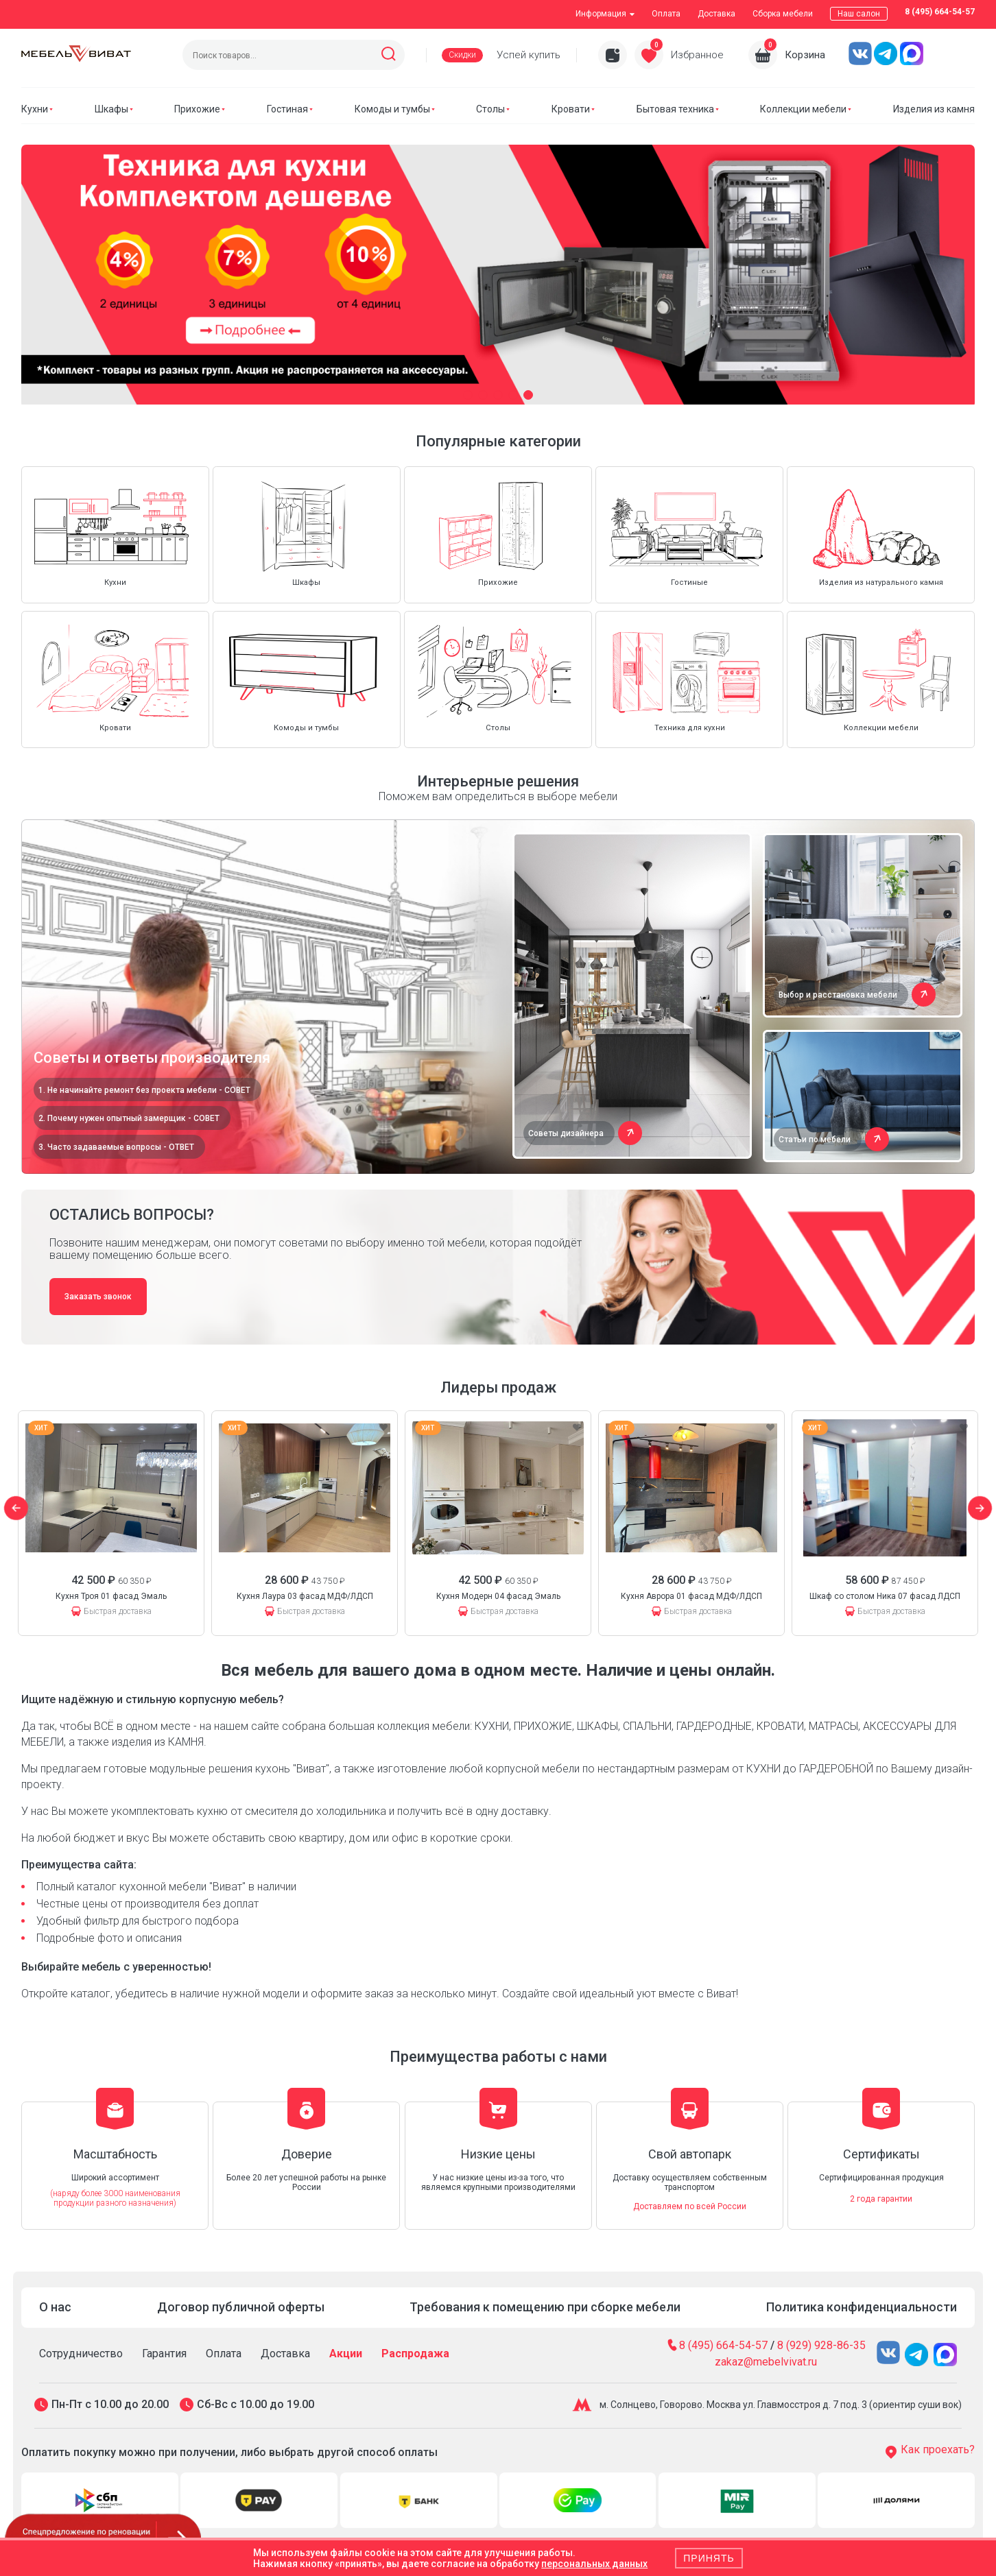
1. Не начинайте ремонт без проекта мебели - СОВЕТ (144, 1090)
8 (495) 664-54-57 (940, 11)
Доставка (716, 14)
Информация (605, 14)
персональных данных (594, 2563)
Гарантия (164, 2353)
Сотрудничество (81, 2353)
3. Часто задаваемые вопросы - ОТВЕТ (116, 1147)
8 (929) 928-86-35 (821, 2345)
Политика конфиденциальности (861, 2307)
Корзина (805, 55)
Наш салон (859, 14)
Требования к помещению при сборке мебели (545, 2307)
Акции (345, 2353)
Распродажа (415, 2353)
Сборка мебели (782, 14)
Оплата (666, 14)
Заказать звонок (98, 1296)
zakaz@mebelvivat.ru (766, 2362)
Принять (708, 2558)
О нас (55, 2307)
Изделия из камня (934, 109)
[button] (468, 395)
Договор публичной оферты (240, 2307)
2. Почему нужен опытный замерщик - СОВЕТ (129, 1118)
